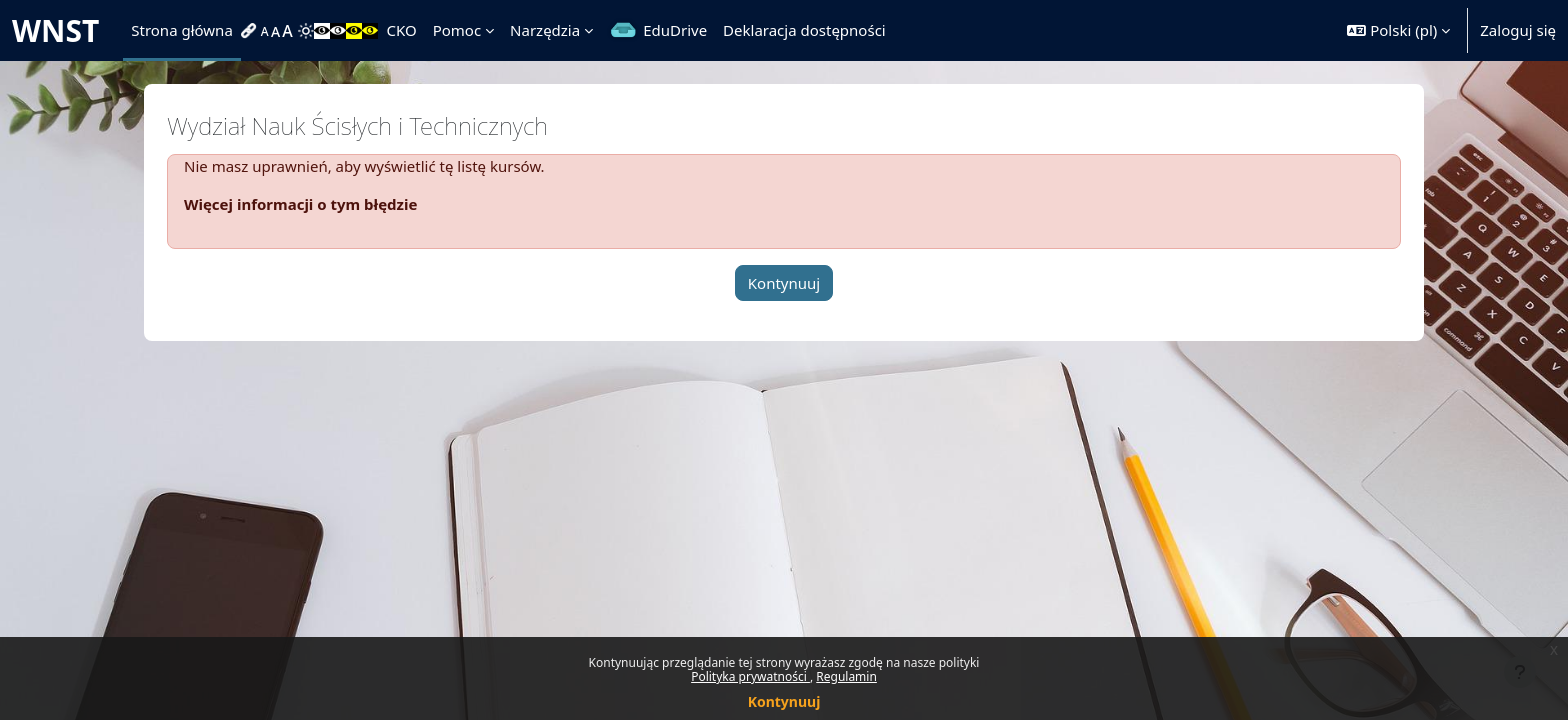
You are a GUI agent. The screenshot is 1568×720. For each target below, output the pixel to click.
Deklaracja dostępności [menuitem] (804, 30)
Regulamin (846, 676)
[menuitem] (251, 31)
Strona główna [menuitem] (182, 30)
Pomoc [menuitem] (457, 30)
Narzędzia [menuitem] (545, 30)
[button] (1398, 30)
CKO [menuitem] (401, 30)
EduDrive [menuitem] (675, 30)
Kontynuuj (784, 701)
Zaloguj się (1518, 30)
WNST (55, 30)
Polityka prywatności (750, 676)
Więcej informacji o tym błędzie (300, 204)
